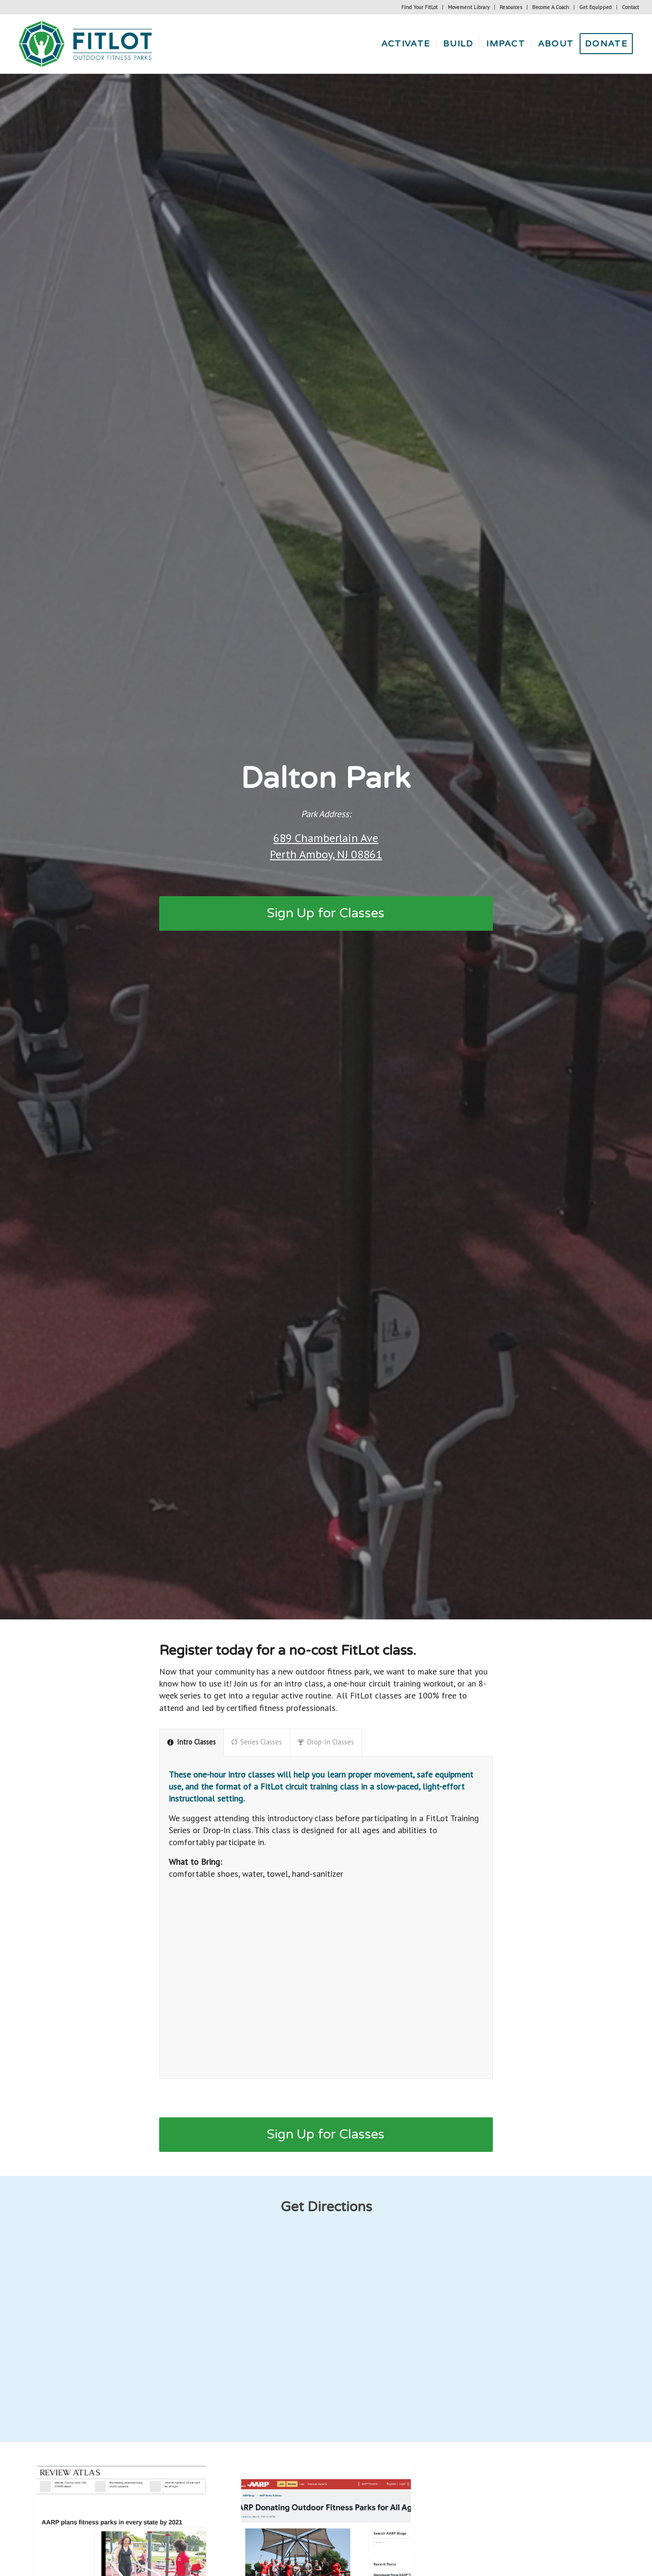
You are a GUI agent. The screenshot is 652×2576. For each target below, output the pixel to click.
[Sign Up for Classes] (326, 913)
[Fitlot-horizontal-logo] (86, 44)
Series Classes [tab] (257, 1741)
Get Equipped (595, 7)
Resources (511, 7)
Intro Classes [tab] (191, 1741)
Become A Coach (550, 7)
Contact (630, 7)
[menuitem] (419, 7)
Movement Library (468, 7)
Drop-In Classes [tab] (326, 1741)
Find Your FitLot (419, 7)
